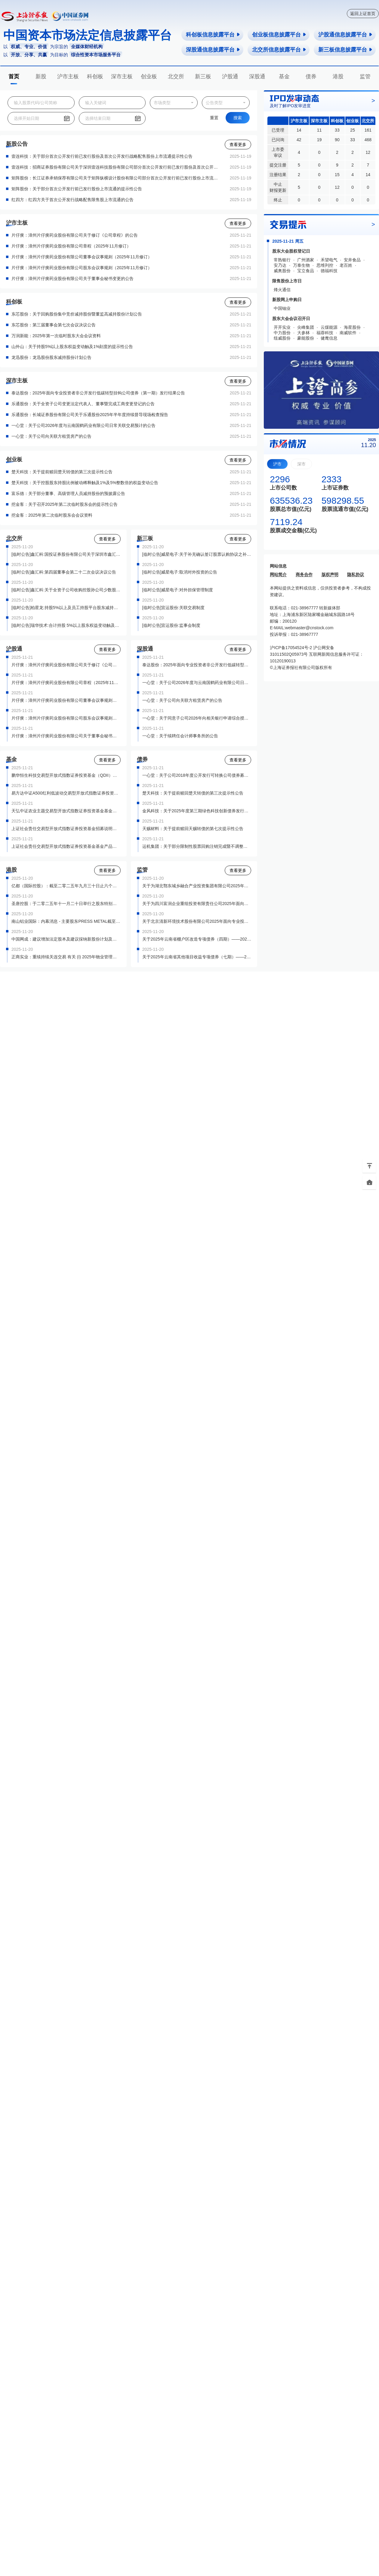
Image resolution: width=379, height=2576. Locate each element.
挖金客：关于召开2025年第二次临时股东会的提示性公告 (64, 504)
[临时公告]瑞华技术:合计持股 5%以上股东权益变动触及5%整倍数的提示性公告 (66, 625)
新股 (40, 76)
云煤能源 (329, 327)
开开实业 (282, 327)
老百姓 (346, 265)
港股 (338, 76)
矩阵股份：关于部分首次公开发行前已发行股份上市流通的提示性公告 (76, 188)
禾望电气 (329, 259)
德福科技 (329, 270)
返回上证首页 (362, 13)
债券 (311, 76)
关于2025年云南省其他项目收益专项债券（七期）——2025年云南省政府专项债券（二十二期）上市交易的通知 (196, 956)
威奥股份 (282, 270)
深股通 (257, 76)
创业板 (149, 76)
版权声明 (330, 574)
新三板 (203, 76)
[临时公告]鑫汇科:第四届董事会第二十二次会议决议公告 (63, 572)
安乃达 (280, 265)
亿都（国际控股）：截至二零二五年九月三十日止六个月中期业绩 (66, 885)
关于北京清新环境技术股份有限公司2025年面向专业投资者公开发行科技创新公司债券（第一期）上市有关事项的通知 (196, 921)
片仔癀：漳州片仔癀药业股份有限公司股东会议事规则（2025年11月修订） (81, 267)
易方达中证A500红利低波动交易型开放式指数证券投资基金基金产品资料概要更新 (66, 793)
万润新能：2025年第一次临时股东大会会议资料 (56, 335)
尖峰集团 (305, 327)
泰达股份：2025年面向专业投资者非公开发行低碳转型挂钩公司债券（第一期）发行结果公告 (98, 392)
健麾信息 (329, 338)
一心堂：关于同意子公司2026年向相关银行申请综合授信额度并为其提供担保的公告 (196, 718)
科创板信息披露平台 (213, 35)
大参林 (303, 332)
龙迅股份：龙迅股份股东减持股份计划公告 (51, 357)
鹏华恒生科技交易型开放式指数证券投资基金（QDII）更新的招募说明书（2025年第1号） (66, 775)
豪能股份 (305, 338)
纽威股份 (282, 338)
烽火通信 (282, 289)
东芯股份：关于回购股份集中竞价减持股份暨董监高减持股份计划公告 (76, 314)
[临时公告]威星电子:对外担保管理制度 (177, 589)
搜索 (237, 117)
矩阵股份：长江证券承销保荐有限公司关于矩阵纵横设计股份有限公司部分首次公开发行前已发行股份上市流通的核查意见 (115, 178)
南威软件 (348, 332)
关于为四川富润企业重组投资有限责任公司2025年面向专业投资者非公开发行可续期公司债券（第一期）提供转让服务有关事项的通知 (196, 903)
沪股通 (230, 76)
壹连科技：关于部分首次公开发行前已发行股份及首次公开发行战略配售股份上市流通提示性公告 (102, 156)
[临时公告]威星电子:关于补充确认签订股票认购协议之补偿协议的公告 (196, 554)
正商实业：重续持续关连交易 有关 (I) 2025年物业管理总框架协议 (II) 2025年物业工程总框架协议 (66, 956)
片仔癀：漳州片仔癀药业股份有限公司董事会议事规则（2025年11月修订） (81, 256)
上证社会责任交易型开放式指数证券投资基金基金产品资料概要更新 (66, 846)
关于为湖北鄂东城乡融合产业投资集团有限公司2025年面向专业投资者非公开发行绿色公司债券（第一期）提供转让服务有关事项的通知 (196, 885)
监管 (365, 76)
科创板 (95, 76)
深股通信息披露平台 (213, 50)
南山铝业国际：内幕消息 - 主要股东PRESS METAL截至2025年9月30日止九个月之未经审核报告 (66, 921)
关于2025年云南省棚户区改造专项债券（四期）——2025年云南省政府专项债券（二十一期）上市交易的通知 (196, 939)
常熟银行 (282, 259)
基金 (284, 76)
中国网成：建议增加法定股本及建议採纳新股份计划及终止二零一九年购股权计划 (66, 939)
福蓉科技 (324, 332)
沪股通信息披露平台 (345, 35)
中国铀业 (282, 308)
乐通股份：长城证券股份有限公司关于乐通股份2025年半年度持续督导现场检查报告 (89, 414)
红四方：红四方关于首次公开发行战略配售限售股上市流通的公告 (72, 199)
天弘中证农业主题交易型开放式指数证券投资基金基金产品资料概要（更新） (66, 810)
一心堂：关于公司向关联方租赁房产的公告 (51, 436)
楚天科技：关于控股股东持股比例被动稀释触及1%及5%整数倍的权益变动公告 (84, 482)
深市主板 (122, 76)
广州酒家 (305, 259)
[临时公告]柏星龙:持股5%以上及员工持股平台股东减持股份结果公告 (66, 607)
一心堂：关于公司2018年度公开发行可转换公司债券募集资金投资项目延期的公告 (196, 775)
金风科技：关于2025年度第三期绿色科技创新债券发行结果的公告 (196, 810)
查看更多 (238, 144)
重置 (214, 117)
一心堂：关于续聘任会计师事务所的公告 (180, 735)
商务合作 (304, 574)
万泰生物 (301, 265)
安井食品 (352, 259)
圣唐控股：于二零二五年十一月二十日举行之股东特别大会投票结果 (66, 903)
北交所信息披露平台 (279, 50)
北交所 (176, 76)
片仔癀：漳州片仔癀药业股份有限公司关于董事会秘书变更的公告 (72, 278)
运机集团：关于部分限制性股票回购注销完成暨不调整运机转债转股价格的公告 (196, 846)
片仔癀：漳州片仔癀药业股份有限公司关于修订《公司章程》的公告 (74, 235)
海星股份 (352, 327)
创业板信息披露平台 (279, 35)
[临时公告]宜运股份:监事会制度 (171, 625)
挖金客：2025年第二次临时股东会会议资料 (51, 515)
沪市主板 (68, 76)
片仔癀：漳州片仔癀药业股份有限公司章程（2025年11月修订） (71, 246)
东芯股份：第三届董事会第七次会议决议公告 (53, 324)
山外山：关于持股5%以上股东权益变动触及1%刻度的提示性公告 (72, 346)
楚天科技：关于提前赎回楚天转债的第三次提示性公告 (61, 471)
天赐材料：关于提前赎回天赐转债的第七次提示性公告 (192, 828)
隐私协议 (355, 574)
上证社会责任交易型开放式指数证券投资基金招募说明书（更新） (66, 828)
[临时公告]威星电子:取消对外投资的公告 (179, 572)
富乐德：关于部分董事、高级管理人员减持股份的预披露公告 (68, 493)
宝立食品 (305, 270)
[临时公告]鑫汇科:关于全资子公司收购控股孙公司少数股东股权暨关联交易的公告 (66, 589)
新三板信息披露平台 (345, 50)
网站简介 (278, 574)
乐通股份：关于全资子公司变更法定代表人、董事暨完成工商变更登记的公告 (83, 403)
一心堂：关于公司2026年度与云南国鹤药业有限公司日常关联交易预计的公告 (83, 425)
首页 (13, 76)
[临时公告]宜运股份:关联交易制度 (173, 607)
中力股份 (282, 332)
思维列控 (324, 265)
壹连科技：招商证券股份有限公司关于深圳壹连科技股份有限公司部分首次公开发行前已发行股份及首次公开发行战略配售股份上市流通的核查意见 (115, 167)
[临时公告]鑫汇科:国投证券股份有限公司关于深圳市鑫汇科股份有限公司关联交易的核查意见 (66, 554)
